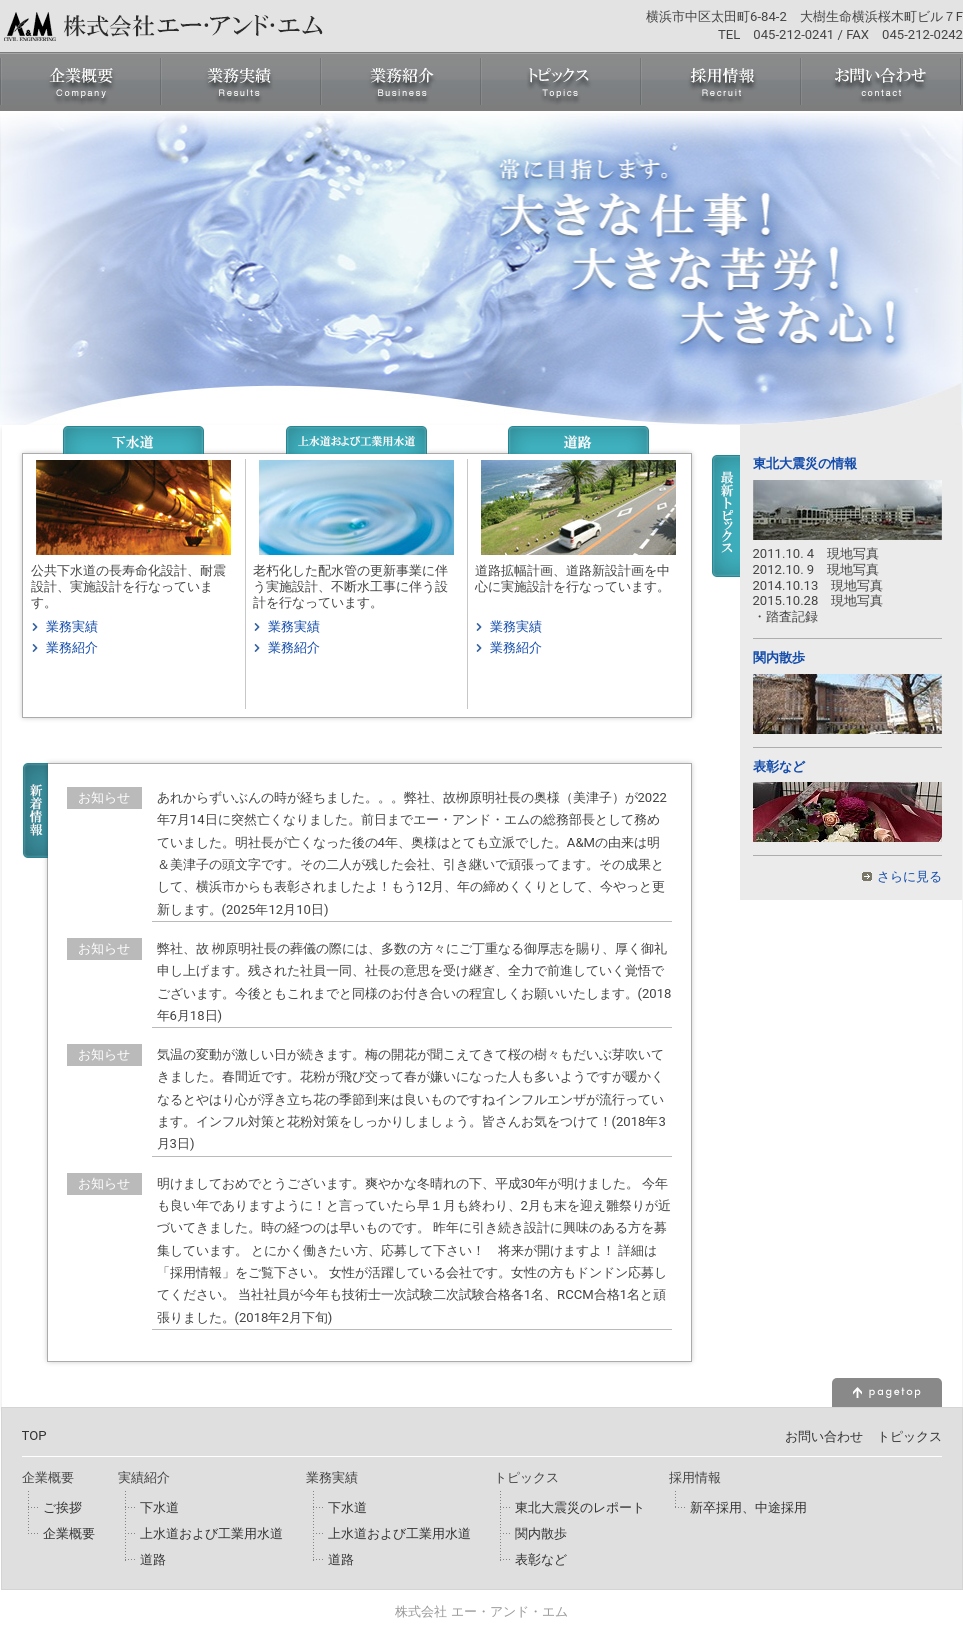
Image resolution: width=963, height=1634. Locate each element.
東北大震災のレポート (580, 1507)
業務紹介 (72, 647)
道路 (153, 1559)
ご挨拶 (62, 1507)
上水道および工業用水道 (211, 1533)
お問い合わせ (824, 1436)
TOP (34, 1435)
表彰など (779, 766)
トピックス (909, 1436)
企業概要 (69, 1533)
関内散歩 (779, 657)
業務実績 (72, 626)
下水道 (159, 1507)
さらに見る (909, 876)
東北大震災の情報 (805, 463)
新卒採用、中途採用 (748, 1507)
